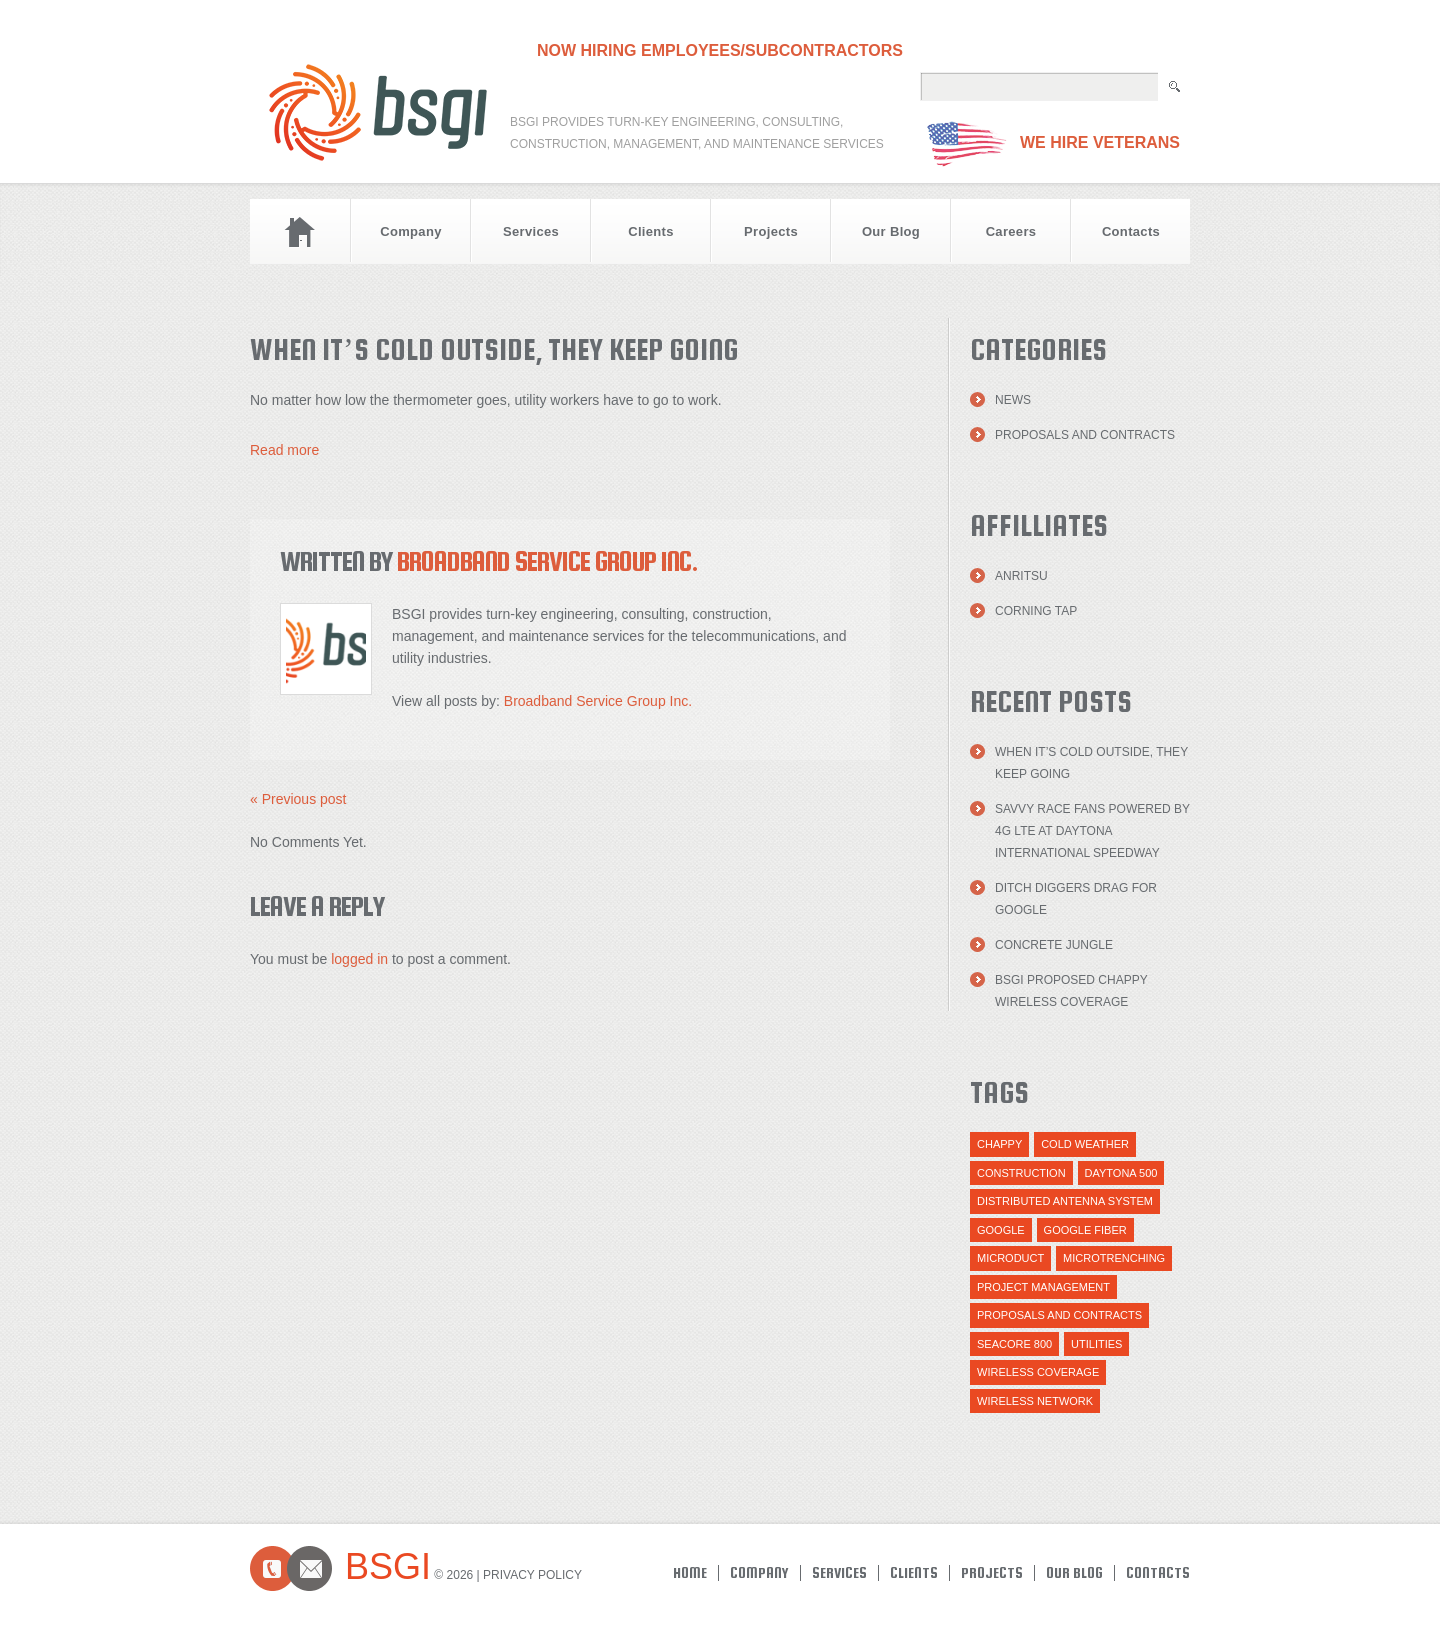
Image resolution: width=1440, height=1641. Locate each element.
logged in (359, 959)
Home (300, 231)
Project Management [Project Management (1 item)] (1043, 1287)
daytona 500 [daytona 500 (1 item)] (1121, 1173)
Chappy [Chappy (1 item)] (999, 1144)
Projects (771, 231)
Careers (1011, 231)
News (1013, 400)
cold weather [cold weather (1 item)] (1085, 1144)
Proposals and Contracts (1085, 435)
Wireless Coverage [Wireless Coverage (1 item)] (1038, 1372)
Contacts (1131, 231)
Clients (651, 231)
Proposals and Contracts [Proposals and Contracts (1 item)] (1059, 1315)
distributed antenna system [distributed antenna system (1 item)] (1065, 1201)
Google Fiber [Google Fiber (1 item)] (1085, 1230)
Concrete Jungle (1054, 945)
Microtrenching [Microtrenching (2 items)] (1114, 1258)
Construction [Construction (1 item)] (1021, 1173)
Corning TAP (1036, 611)
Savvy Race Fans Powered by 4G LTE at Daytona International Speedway (1092, 831)
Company (411, 231)
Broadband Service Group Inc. (547, 561)
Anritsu (1021, 576)
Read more (284, 450)
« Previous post (298, 799)
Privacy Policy (532, 1575)
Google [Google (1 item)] (1001, 1230)
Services (531, 231)
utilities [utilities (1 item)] (1096, 1344)
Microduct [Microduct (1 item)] (1010, 1258)
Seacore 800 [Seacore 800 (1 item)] (1014, 1344)
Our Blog (891, 231)
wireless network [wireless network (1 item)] (1035, 1401)
